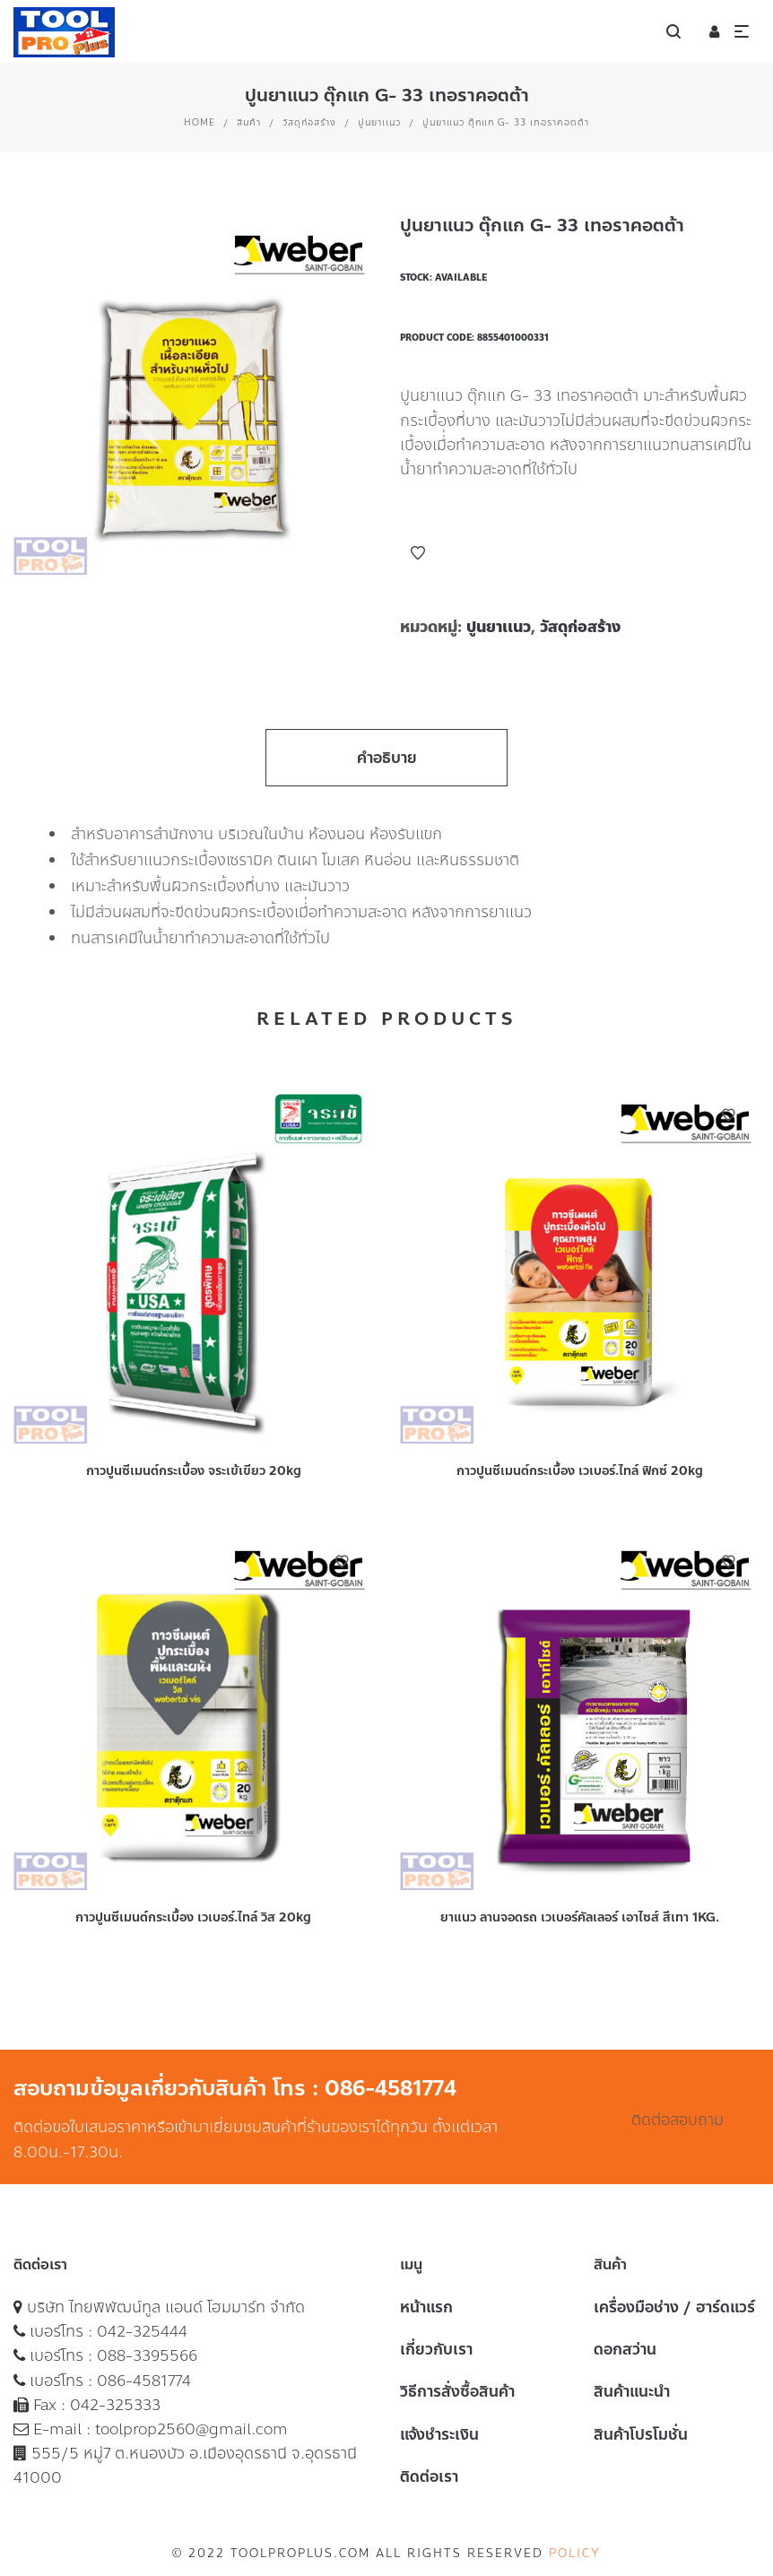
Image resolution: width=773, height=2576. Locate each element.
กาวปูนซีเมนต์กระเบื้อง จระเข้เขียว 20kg (193, 1470)
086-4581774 (144, 2380)
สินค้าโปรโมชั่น (641, 2434)
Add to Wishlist (418, 553)
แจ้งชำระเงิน (439, 2434)
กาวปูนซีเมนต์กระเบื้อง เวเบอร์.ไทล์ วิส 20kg (193, 1917)
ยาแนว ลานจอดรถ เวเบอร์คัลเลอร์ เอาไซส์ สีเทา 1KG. (579, 1917)
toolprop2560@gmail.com (191, 2429)
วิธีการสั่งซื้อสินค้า (457, 2391)
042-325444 (142, 2331)
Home (199, 122)
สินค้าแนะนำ (632, 2391)
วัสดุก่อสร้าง (309, 122)
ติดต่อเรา (429, 2476)
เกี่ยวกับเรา (436, 2349)
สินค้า (249, 122)
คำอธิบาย (387, 757)
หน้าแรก (426, 2307)
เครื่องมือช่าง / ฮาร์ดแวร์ (674, 2307)
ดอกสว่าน (625, 2349)
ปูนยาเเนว (379, 122)
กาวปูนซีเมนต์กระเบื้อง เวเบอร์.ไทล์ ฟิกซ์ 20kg (579, 1470)
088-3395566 (147, 2355)
